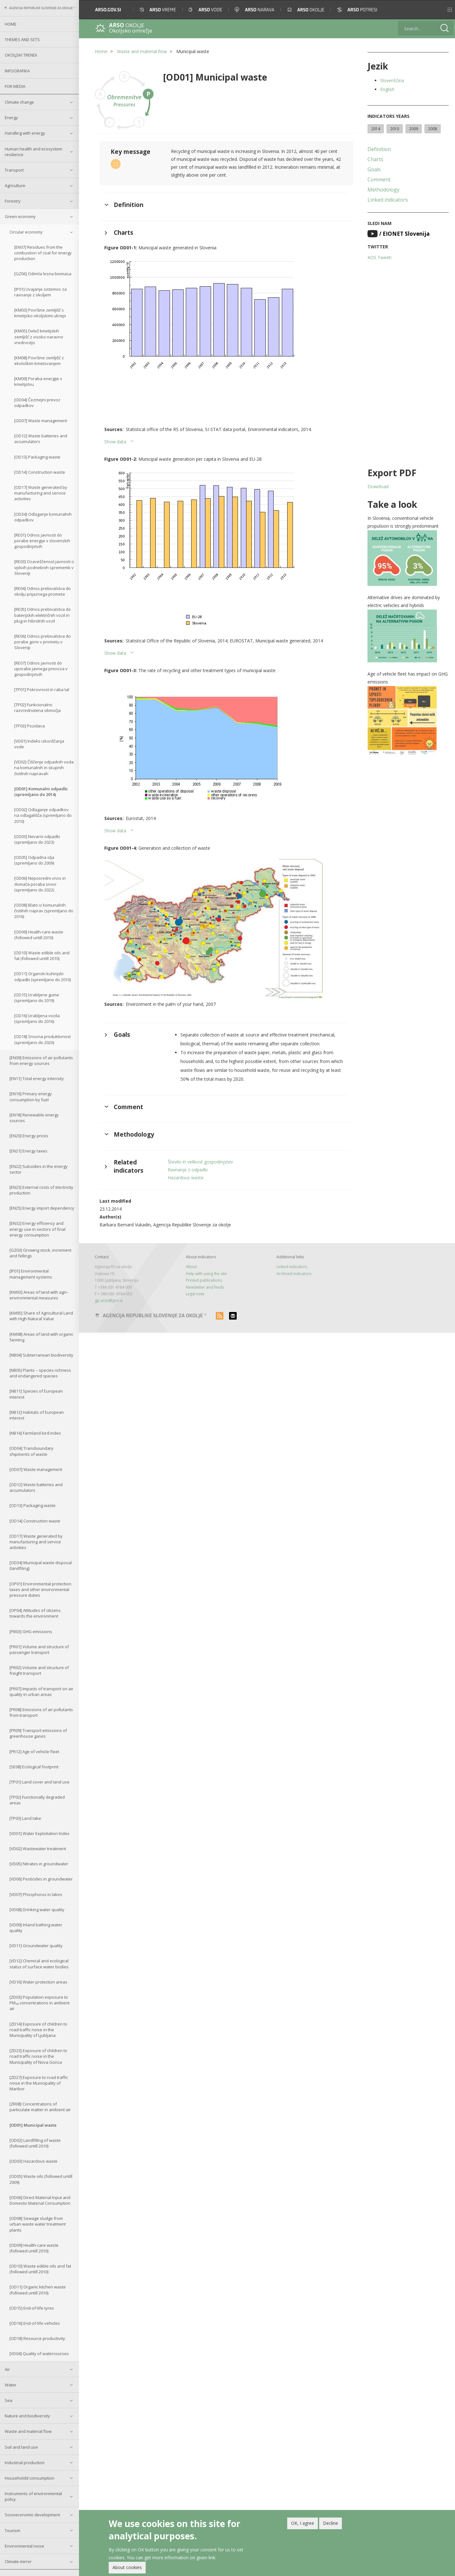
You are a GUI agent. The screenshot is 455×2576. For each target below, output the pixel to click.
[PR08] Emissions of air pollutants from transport (41, 1712)
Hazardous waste (185, 1178)
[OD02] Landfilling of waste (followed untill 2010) (35, 2143)
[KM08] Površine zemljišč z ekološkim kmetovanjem (39, 360)
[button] (441, 9)
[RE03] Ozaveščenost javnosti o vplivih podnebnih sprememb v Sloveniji (44, 567)
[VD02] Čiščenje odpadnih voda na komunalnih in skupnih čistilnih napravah (44, 767)
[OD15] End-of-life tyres (31, 2308)
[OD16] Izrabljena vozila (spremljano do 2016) (37, 1018)
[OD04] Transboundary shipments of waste (31, 1451)
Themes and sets (22, 39)
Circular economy (26, 232)
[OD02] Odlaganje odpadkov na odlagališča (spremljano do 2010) (43, 815)
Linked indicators (387, 199)
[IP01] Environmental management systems (30, 1273)
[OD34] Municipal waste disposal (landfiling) (40, 1565)
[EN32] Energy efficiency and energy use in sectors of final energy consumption (37, 1228)
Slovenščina (392, 80)
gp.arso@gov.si (109, 1300)
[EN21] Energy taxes (28, 1151)
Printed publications (204, 1280)
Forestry (13, 201)
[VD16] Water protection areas (38, 1982)
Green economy (20, 216)
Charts (375, 159)
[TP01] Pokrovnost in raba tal (41, 689)
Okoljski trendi (21, 55)
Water (10, 2385)
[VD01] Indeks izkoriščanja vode (39, 744)
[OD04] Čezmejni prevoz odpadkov (37, 402)
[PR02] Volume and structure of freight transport (39, 1670)
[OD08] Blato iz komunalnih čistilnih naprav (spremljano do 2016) (43, 910)
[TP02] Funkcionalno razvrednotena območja (37, 707)
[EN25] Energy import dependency (41, 1208)
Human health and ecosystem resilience (33, 151)
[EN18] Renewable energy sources (34, 1117)
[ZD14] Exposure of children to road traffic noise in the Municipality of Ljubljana (38, 2029)
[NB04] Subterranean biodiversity (41, 1355)
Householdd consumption (29, 2478)
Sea (8, 2400)
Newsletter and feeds (205, 1287)
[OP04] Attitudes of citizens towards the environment (35, 1613)
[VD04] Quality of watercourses (39, 2353)
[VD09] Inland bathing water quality (35, 1927)
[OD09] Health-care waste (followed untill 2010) (38, 934)
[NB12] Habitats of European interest (36, 1415)
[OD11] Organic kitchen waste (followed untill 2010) (37, 2289)
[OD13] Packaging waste (37, 457)
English (387, 89)
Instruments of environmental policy (33, 2496)
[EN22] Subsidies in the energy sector (38, 1169)
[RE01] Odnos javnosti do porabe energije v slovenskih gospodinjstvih (42, 540)
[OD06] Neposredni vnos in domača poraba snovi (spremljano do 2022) (40, 883)
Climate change (19, 102)
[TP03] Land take (25, 1818)
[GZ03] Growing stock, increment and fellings (40, 1253)
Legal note (195, 1294)
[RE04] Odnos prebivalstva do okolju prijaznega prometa (42, 591)
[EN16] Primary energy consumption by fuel (30, 1096)
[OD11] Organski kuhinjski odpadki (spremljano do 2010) (42, 976)
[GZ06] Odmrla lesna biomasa (42, 273)
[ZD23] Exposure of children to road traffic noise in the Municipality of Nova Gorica (38, 2056)
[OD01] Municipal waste (33, 2125)
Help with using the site (206, 1273)
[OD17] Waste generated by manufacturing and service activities (40, 492)
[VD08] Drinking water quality (36, 1909)
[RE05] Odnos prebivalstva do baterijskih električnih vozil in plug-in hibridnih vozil (42, 614)
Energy (11, 117)
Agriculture (15, 185)
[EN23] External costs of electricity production (41, 1190)
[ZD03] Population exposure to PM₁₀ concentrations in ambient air (39, 2002)
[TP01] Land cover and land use (39, 1782)
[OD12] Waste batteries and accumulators (40, 438)
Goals (374, 169)
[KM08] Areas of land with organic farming (41, 1337)
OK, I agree (302, 2523)
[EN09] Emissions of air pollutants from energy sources (41, 1060)
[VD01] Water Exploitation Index (39, 1833)
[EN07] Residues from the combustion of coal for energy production (43, 252)
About (191, 1266)
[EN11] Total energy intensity (36, 1078)
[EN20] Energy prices (28, 1136)
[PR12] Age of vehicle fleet (34, 1751)
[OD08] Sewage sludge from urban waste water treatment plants (37, 2224)
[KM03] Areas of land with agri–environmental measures (39, 1295)
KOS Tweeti (379, 257)
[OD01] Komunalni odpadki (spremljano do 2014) (41, 791)
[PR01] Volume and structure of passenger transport (39, 1649)
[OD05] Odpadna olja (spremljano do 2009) (34, 860)
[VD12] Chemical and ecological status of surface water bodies (39, 1963)
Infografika (17, 71)
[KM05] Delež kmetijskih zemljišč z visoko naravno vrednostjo (38, 336)
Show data (115, 442)
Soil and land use (21, 2447)
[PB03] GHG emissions (30, 1631)
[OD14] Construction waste (39, 472)
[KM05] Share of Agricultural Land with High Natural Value (41, 1315)
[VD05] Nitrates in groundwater (38, 1864)
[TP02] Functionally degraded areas (37, 1800)
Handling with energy (25, 133)
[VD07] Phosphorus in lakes (35, 1894)
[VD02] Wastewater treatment (37, 1848)
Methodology (383, 189)
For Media (15, 86)
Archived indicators (293, 1273)
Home (10, 24)
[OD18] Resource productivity (37, 2338)
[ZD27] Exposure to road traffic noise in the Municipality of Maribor (38, 2083)
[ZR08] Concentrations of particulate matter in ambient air (40, 2106)
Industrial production (25, 2462)
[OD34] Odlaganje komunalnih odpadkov (43, 517)
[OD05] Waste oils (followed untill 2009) (40, 2179)
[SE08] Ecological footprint (33, 1767)
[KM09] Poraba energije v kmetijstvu (38, 381)
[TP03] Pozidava (29, 726)
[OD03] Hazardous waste (33, 2161)
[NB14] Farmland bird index (35, 1433)
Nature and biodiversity (27, 2416)
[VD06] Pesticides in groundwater (41, 1879)
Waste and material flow (28, 2431)
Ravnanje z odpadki (188, 1170)
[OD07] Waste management (40, 420)
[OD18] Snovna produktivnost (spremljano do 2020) (42, 1039)
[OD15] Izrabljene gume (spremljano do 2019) (36, 997)
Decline (330, 2523)
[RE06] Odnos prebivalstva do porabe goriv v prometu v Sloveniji (42, 641)
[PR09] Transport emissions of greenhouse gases (38, 1733)
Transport (14, 170)
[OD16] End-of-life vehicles (34, 2323)
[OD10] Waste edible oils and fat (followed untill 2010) (42, 955)
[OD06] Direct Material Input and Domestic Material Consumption (39, 2200)
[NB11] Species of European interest (36, 1394)
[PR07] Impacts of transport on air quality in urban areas (41, 1691)
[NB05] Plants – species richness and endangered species (40, 1373)
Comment (379, 179)
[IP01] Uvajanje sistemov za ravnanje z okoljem (40, 292)
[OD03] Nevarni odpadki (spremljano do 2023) (37, 839)
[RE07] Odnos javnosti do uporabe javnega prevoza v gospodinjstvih (41, 668)
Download (378, 486)
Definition (379, 149)
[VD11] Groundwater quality (36, 1945)
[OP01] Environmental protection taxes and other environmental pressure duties (40, 1589)
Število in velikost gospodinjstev (200, 1162)
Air (7, 2369)
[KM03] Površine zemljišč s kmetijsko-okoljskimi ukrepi (40, 313)
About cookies (127, 2567)
